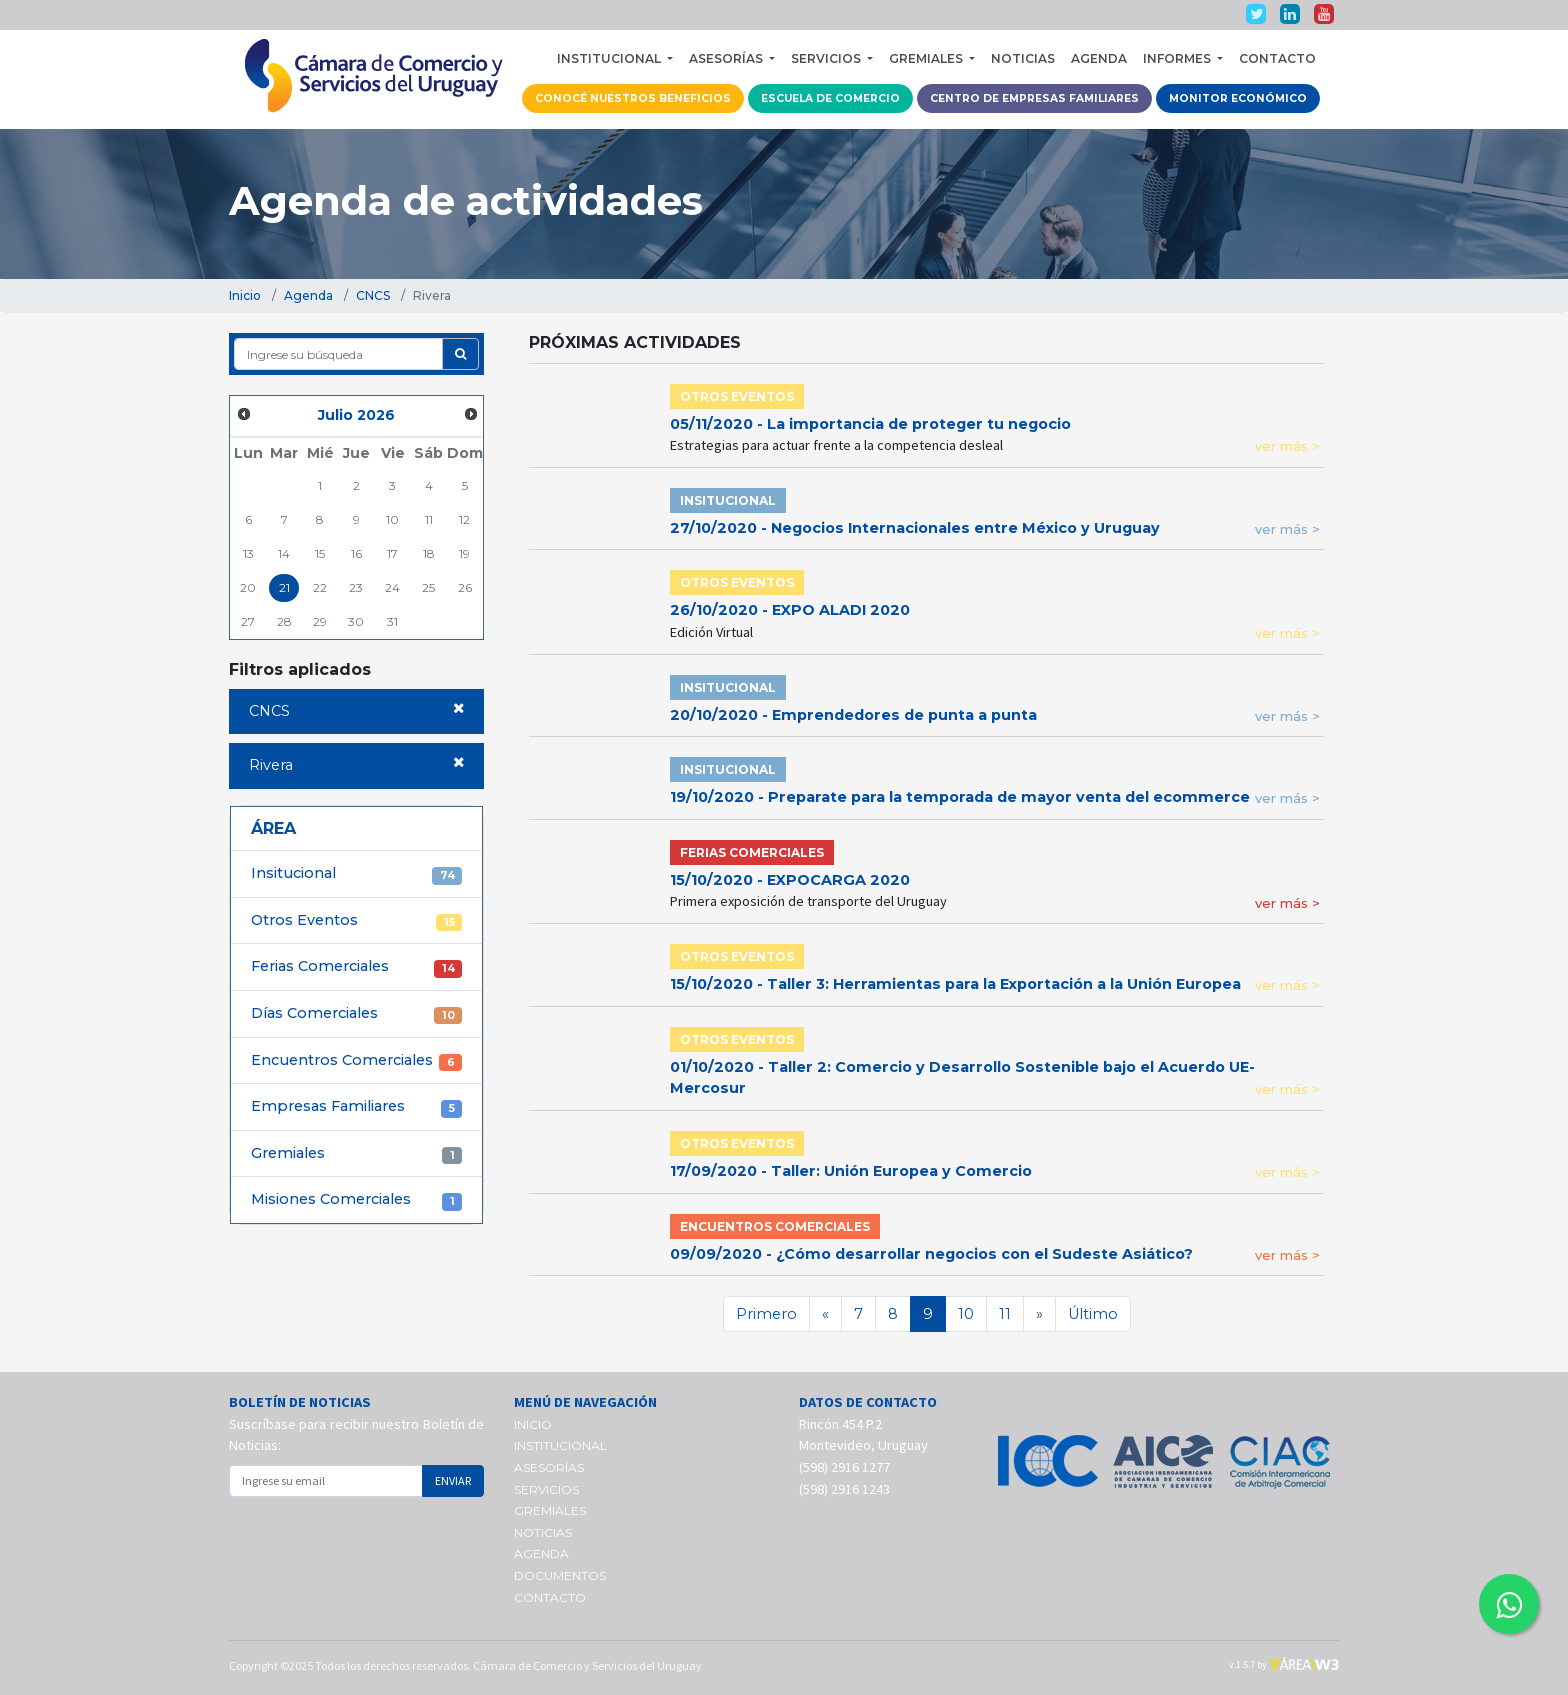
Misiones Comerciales (356, 1200)
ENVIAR (453, 1480)
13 (248, 553)
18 (429, 553)
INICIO (533, 1424)
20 (248, 587)
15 (320, 553)
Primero (766, 1314)
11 (429, 519)
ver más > (1287, 446)
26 (465, 587)
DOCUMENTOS (560, 1575)
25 (428, 587)
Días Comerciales (356, 1014)
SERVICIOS (546, 1489)
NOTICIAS (1023, 58)
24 (392, 587)
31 (392, 621)
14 (284, 553)
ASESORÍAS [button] (727, 58)
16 (356, 553)
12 (464, 519)
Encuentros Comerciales (356, 1061)
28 (284, 621)
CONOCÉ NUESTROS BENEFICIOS (633, 98)
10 (392, 519)
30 (356, 621)
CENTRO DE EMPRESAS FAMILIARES (1034, 98)
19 (464, 553)
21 (284, 587)
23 (356, 587)
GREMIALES (550, 1510)
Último (1093, 1314)
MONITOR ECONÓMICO (1238, 98)
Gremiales (356, 1154)
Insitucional (356, 874)
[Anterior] (825, 1314)
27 (248, 621)
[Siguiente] (1039, 1314)
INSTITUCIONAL (560, 1445)
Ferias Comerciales (356, 967)
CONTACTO (1277, 58)
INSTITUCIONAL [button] (610, 58)
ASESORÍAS (549, 1467)
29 (320, 621)
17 (392, 553)
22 (320, 587)
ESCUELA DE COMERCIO (830, 98)
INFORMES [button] (1178, 58)
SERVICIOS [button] (827, 58)
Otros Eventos (356, 921)
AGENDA (1099, 58)
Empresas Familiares (356, 1107)
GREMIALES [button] (927, 58)
